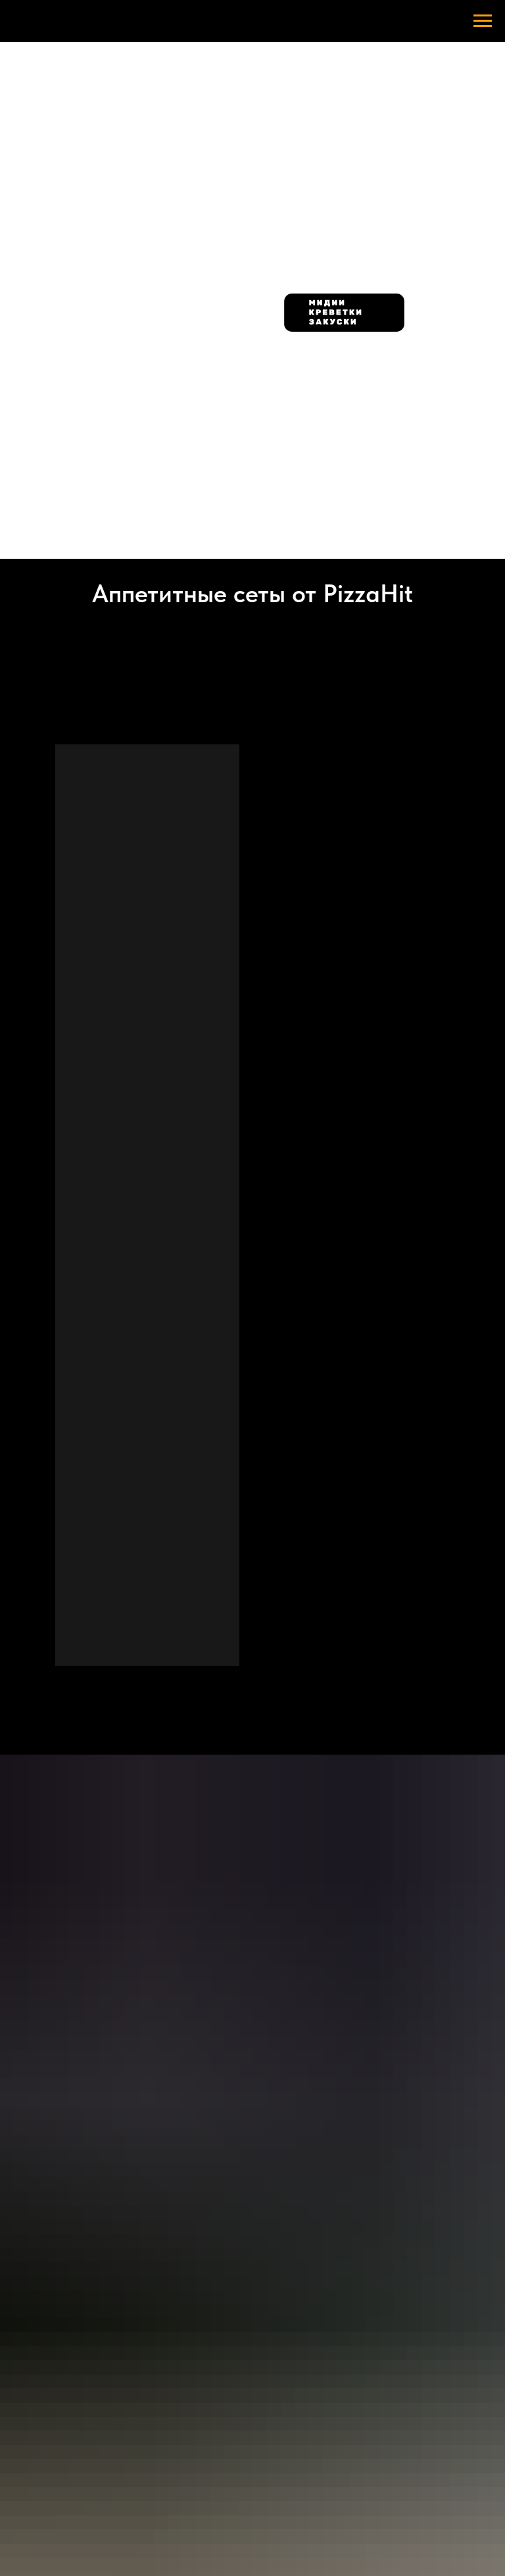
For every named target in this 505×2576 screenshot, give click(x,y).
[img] (162, 124)
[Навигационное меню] (482, 21)
